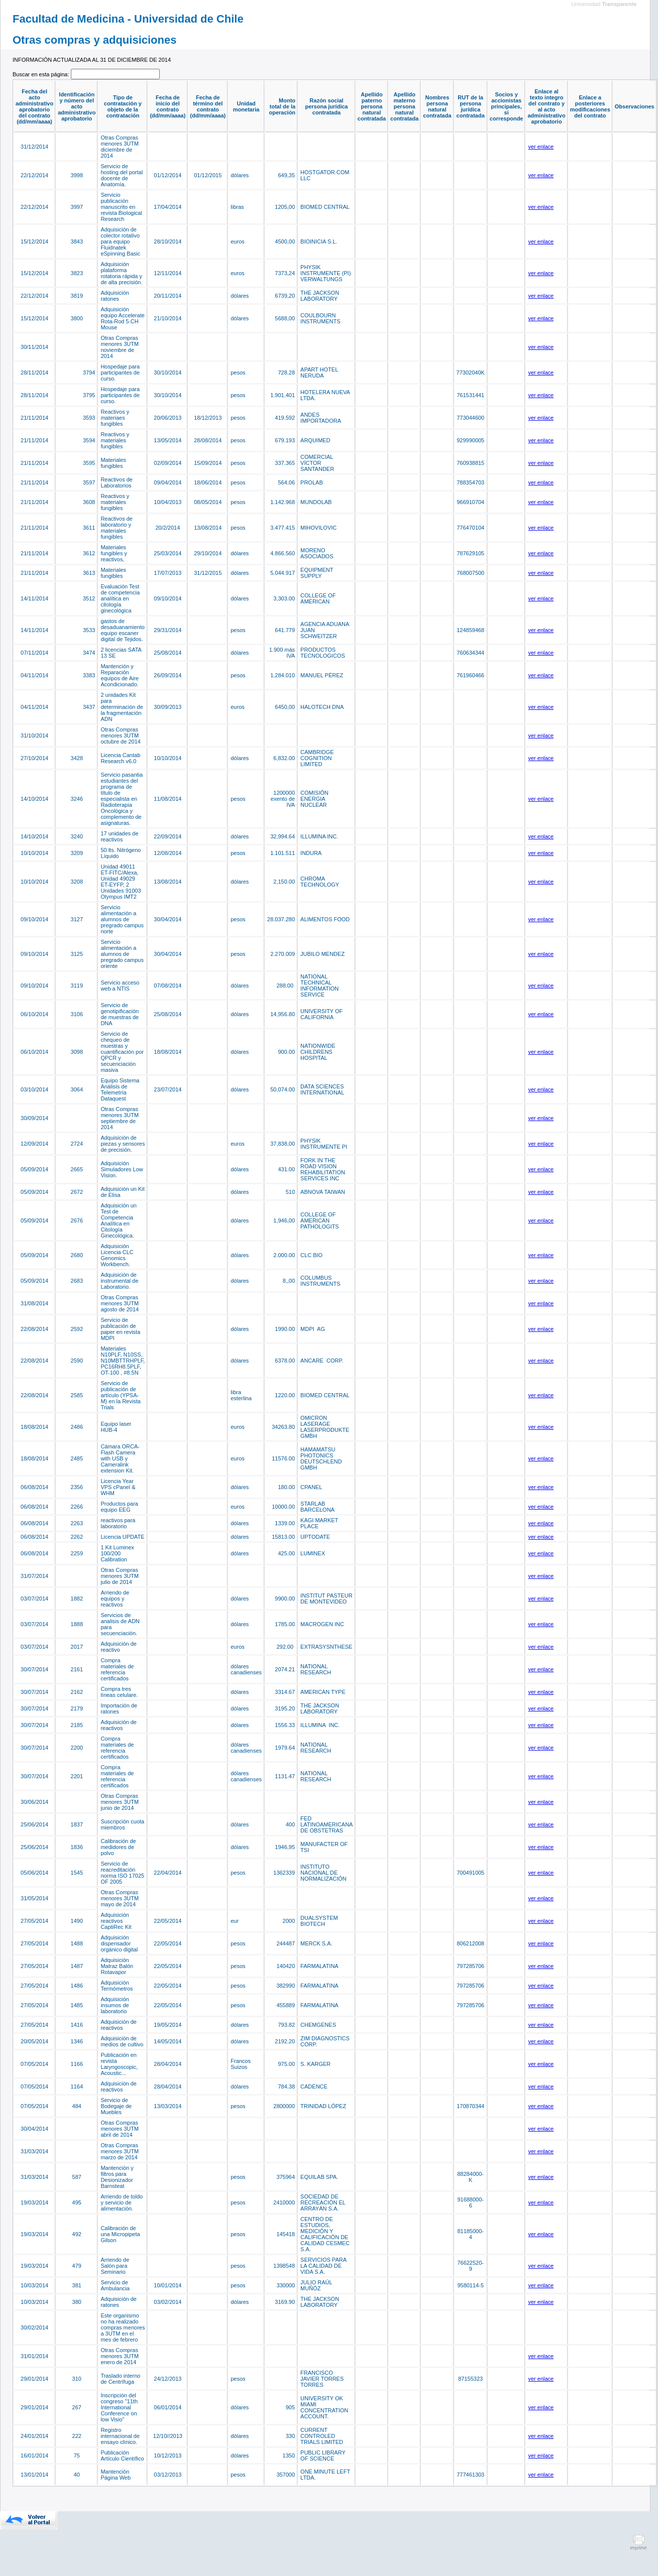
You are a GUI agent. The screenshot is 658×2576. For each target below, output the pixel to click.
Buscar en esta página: (42, 74)
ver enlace (541, 147)
